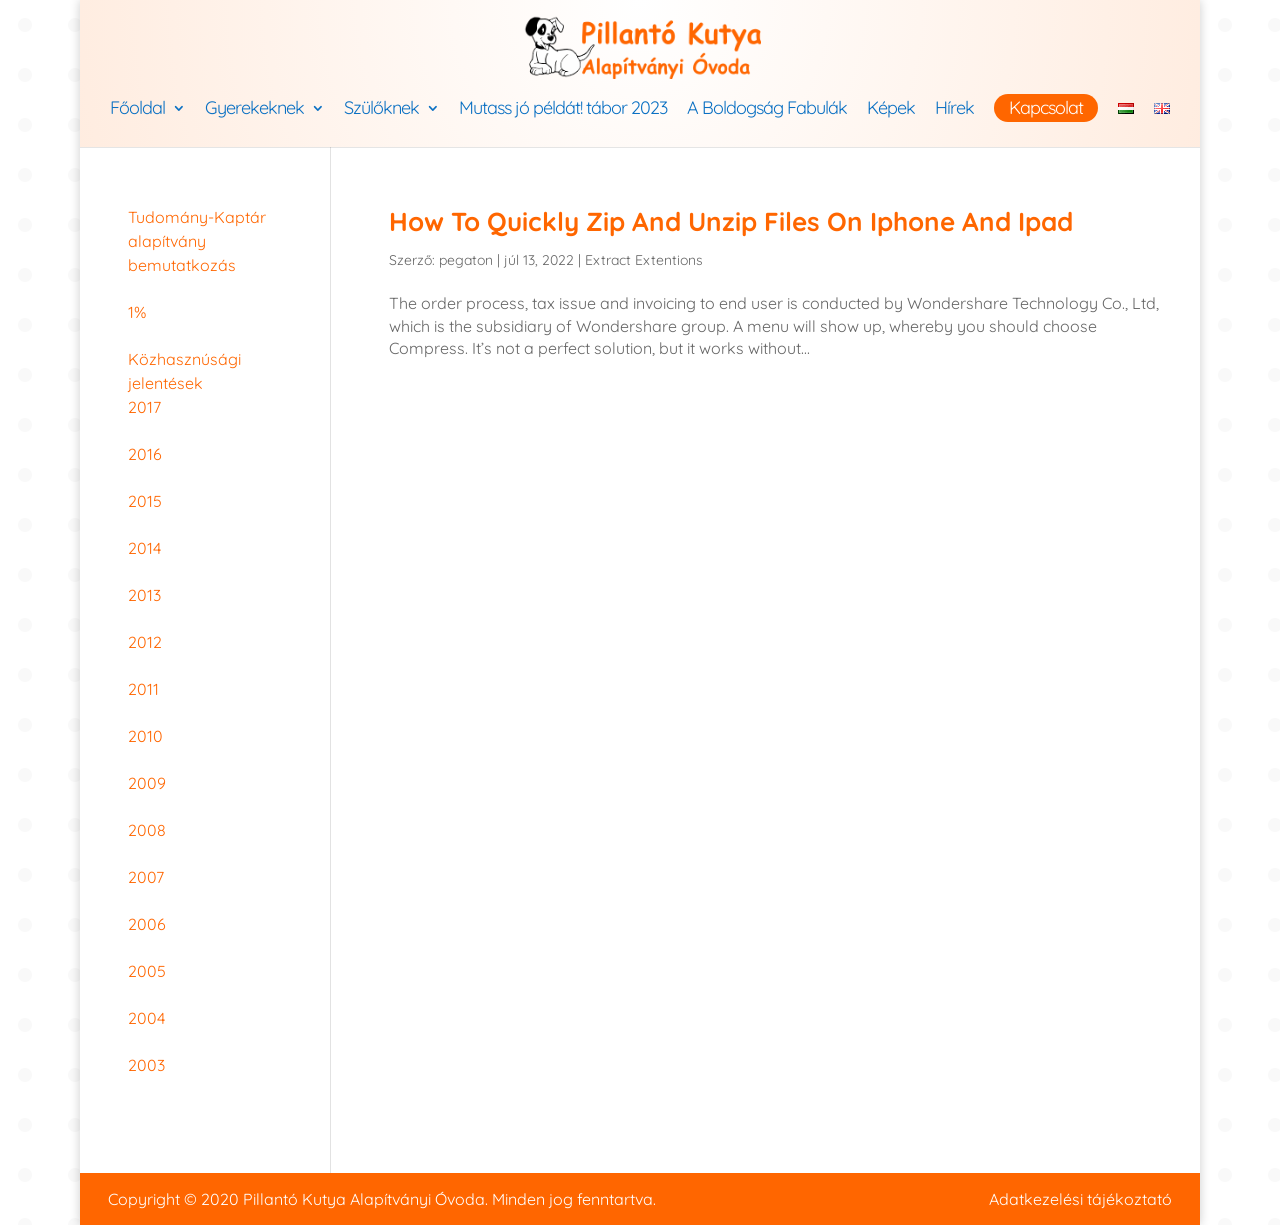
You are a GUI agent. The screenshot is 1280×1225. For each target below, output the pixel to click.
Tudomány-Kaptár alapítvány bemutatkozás (197, 241)
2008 (147, 830)
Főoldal (137, 110)
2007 (146, 877)
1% (137, 312)
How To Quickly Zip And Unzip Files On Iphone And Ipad (731, 221)
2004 (146, 1018)
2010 (145, 736)
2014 (144, 548)
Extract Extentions (644, 260)
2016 (145, 454)
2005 (147, 971)
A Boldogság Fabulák (767, 110)
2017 (144, 407)
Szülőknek (381, 110)
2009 (147, 783)
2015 (145, 501)
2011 (143, 689)
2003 (146, 1065)
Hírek (954, 110)
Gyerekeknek (254, 110)
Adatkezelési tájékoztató (1080, 1199)
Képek (891, 110)
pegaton (466, 260)
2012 (145, 642)
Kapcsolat (1046, 107)
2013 (144, 595)
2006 (147, 924)
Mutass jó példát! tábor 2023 (563, 110)
